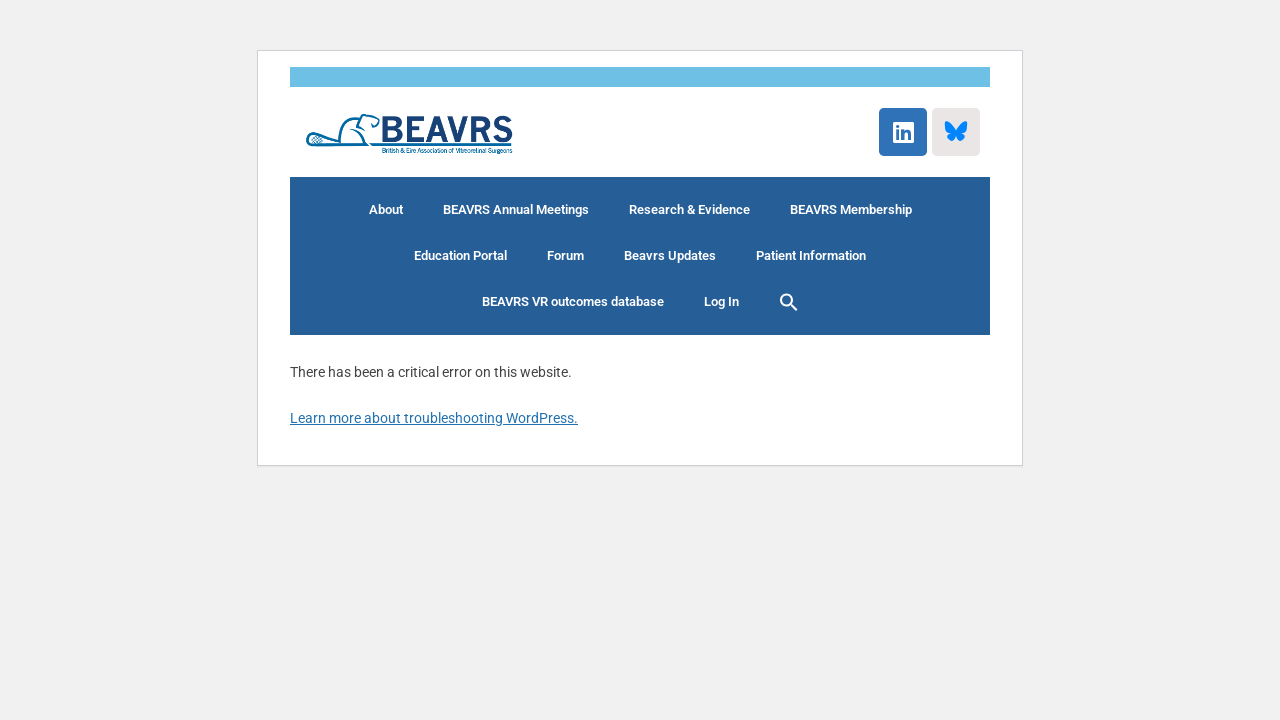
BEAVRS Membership (851, 209)
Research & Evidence (689, 209)
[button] (789, 302)
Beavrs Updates (670, 255)
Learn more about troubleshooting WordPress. (434, 418)
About (386, 209)
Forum (565, 255)
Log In (721, 301)
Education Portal (460, 255)
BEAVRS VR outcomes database (573, 301)
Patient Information (811, 255)
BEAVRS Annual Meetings (516, 209)
